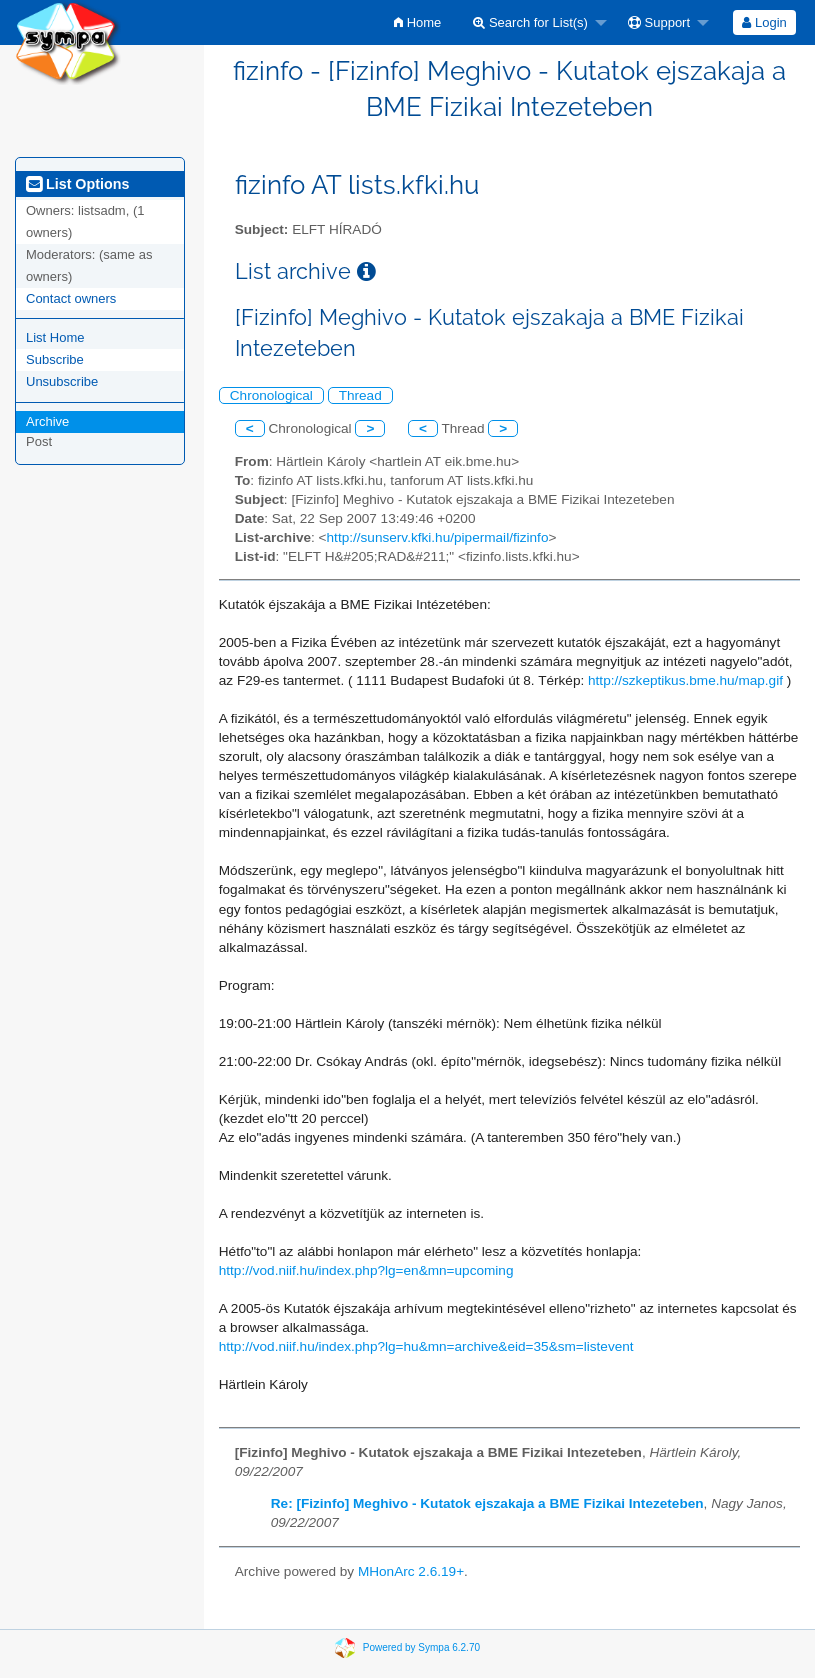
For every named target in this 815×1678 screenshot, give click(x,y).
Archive (47, 421)
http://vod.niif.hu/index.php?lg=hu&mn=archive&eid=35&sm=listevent (426, 1346)
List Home (55, 337)
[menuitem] (417, 22)
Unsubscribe (62, 381)
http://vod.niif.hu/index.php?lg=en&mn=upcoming (366, 1270)
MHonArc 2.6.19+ (411, 1571)
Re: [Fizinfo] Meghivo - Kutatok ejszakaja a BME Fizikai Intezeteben (487, 1503)
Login (764, 22)
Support (659, 22)
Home (417, 22)
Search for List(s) (530, 22)
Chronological (271, 395)
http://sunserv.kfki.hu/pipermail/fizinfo (438, 537)
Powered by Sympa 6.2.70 (421, 1646)
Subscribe (55, 359)
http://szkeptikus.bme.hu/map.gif (685, 680)
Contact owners (71, 298)
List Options (77, 184)
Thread (360, 395)
